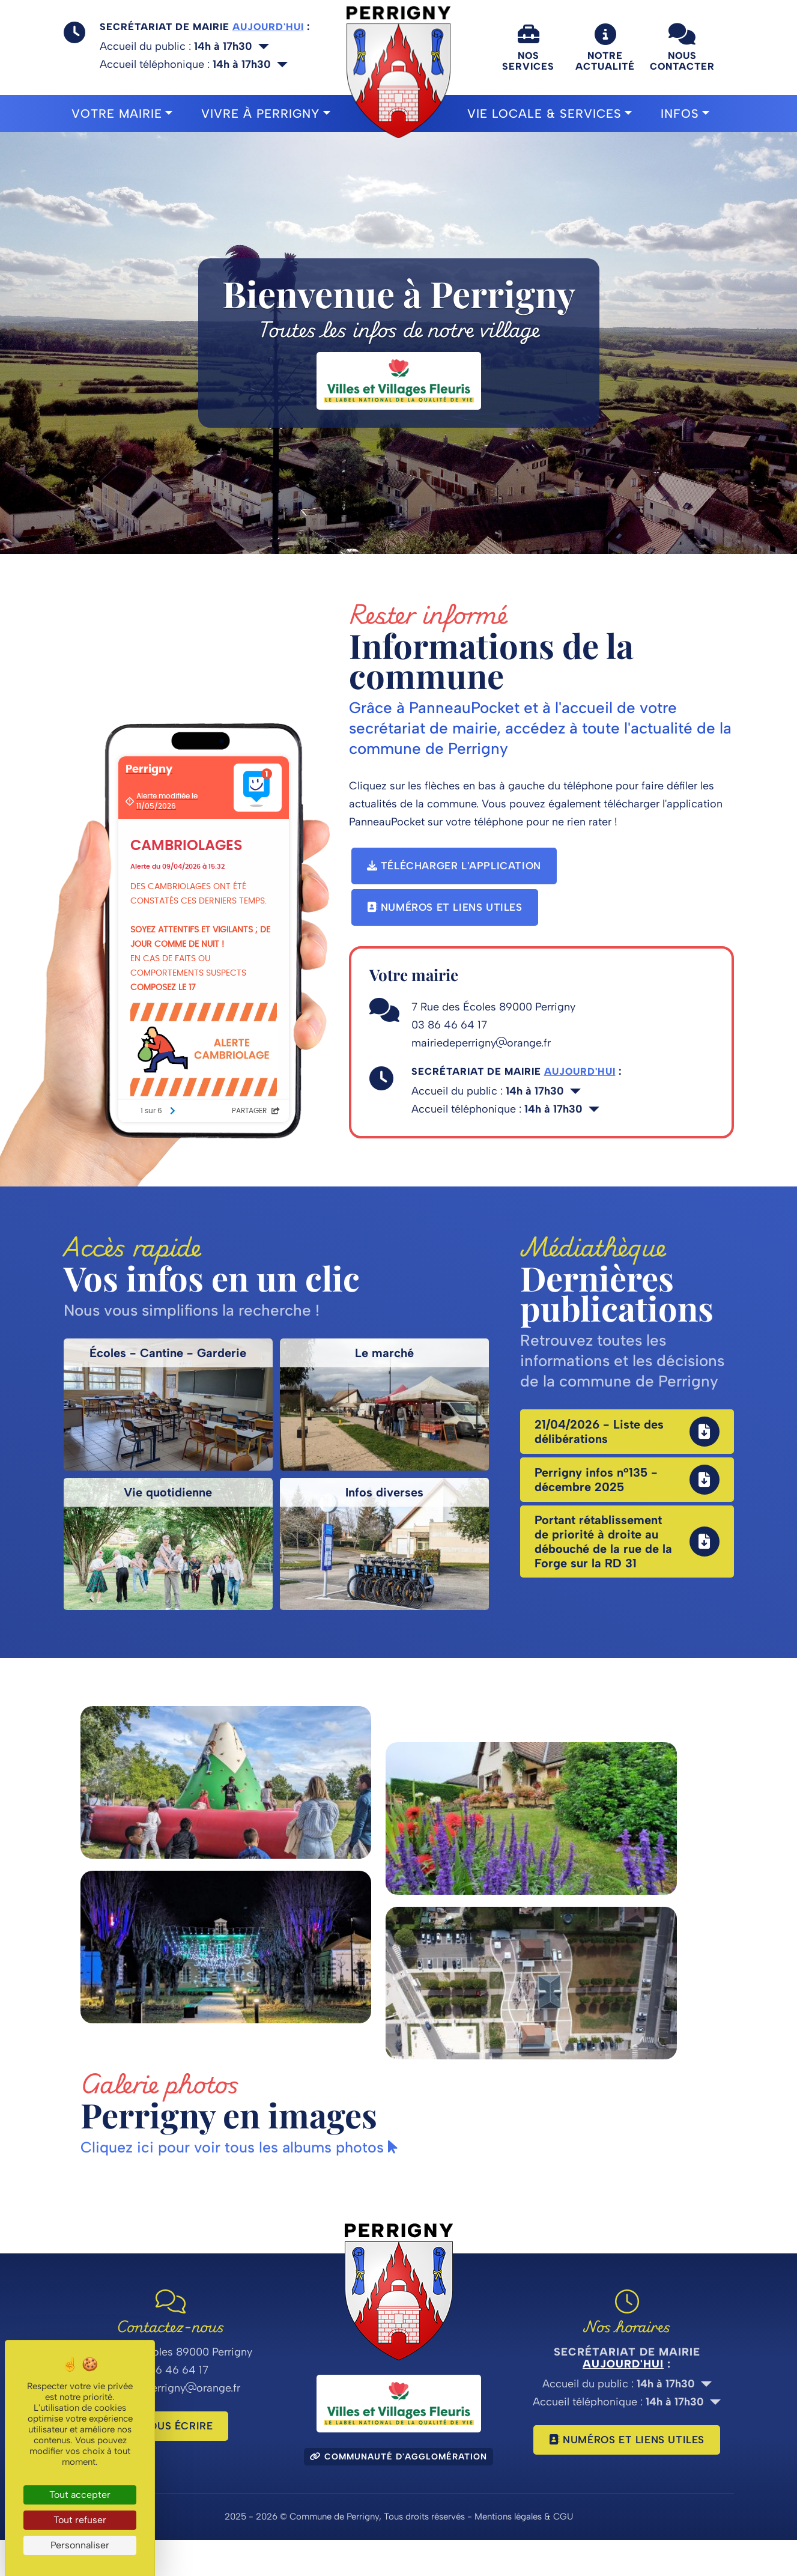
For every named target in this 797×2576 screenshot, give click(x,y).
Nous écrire (170, 2462)
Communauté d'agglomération (398, 2493)
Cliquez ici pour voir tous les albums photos (243, 2183)
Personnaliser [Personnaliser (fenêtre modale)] (79, 2545)
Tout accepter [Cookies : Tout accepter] (80, 2494)
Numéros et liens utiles (445, 907)
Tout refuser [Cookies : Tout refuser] (79, 2520)
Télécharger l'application (454, 866)
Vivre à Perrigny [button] (260, 113)
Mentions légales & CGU (523, 2553)
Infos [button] (680, 113)
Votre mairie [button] (116, 113)
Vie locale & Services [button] (544, 113)
